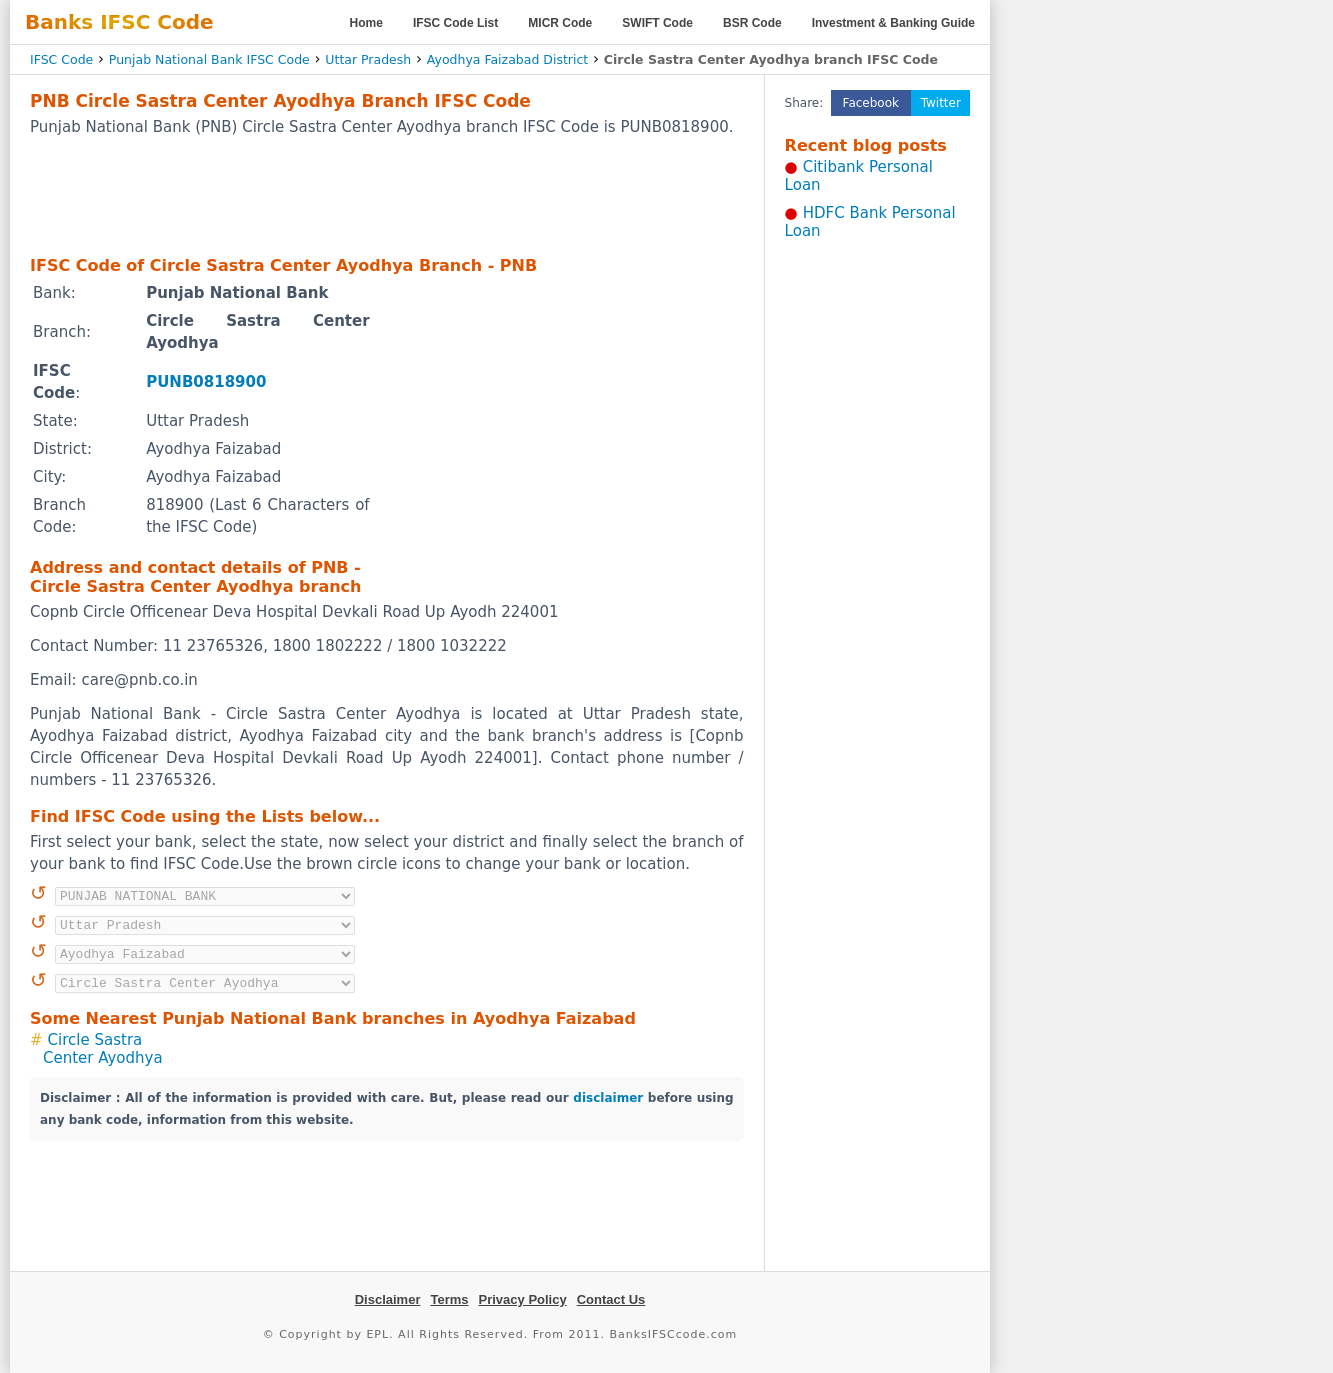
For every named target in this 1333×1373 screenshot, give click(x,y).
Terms (449, 1299)
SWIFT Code (657, 23)
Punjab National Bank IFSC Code (209, 59)
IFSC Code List (455, 23)
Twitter (941, 103)
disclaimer (608, 1098)
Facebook (871, 103)
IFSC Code (61, 59)
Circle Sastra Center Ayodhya (103, 1049)
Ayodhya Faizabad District (507, 59)
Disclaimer (388, 1299)
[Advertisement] (387, 195)
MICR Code (560, 23)
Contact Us (611, 1299)
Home (366, 23)
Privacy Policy (523, 1299)
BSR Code (752, 23)
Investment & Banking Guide (893, 23)
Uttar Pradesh (368, 59)
